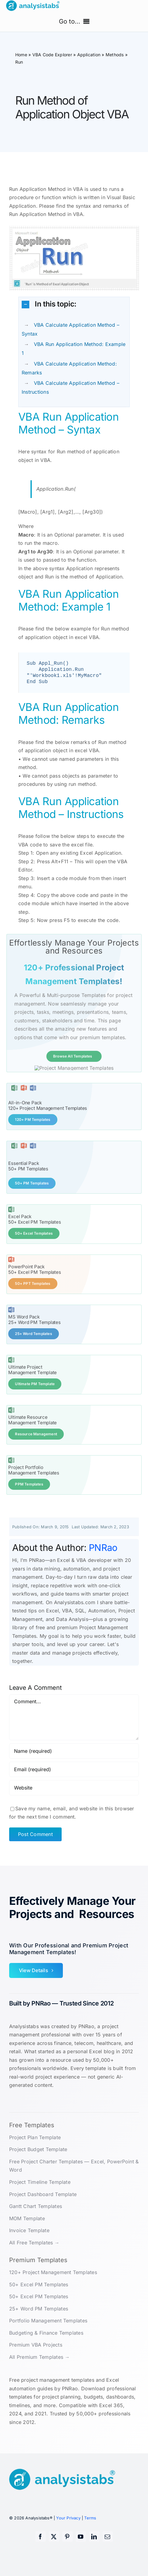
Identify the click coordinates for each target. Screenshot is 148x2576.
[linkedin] (94, 2553)
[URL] (74, 1804)
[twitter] (54, 2553)
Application (89, 54)
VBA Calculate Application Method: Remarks (69, 368)
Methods (115, 54)
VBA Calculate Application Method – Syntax (70, 329)
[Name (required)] (74, 1767)
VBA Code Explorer (52, 54)
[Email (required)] (74, 1786)
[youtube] (81, 2553)
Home (21, 54)
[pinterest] (67, 2553)
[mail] (108, 2553)
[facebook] (40, 2553)
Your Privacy (68, 2534)
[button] (74, 304)
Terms (90, 2534)
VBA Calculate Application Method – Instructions (70, 387)
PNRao (103, 1564)
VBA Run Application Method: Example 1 (73, 348)
